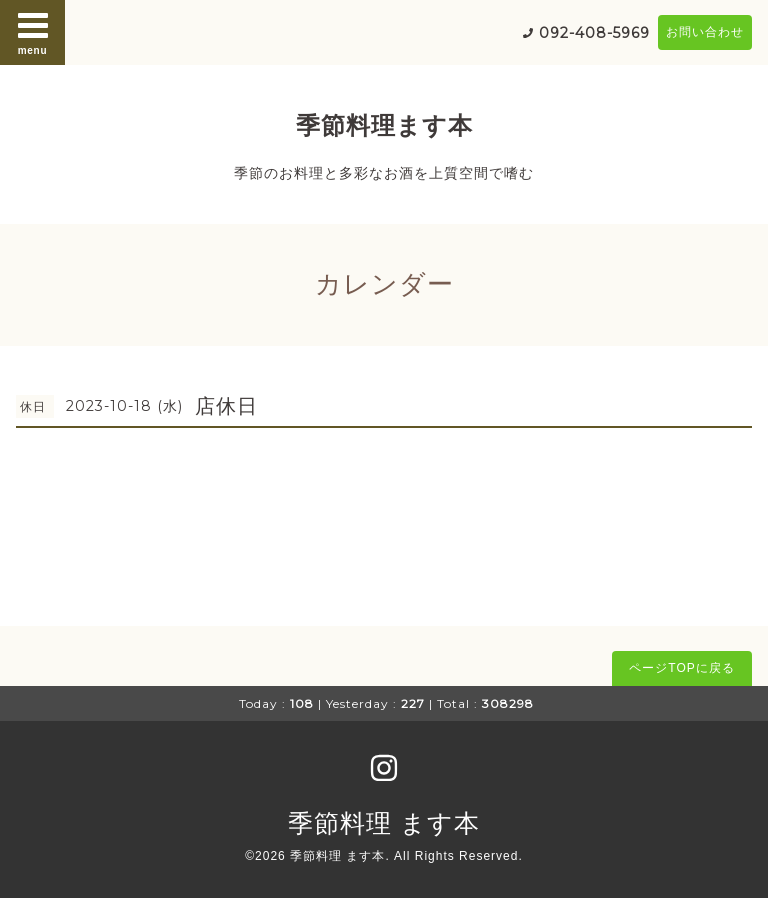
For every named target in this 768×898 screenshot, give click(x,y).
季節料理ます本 (384, 125)
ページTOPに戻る (681, 668)
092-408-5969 (594, 33)
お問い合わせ (705, 32)
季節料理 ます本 (384, 823)
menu (33, 32)
